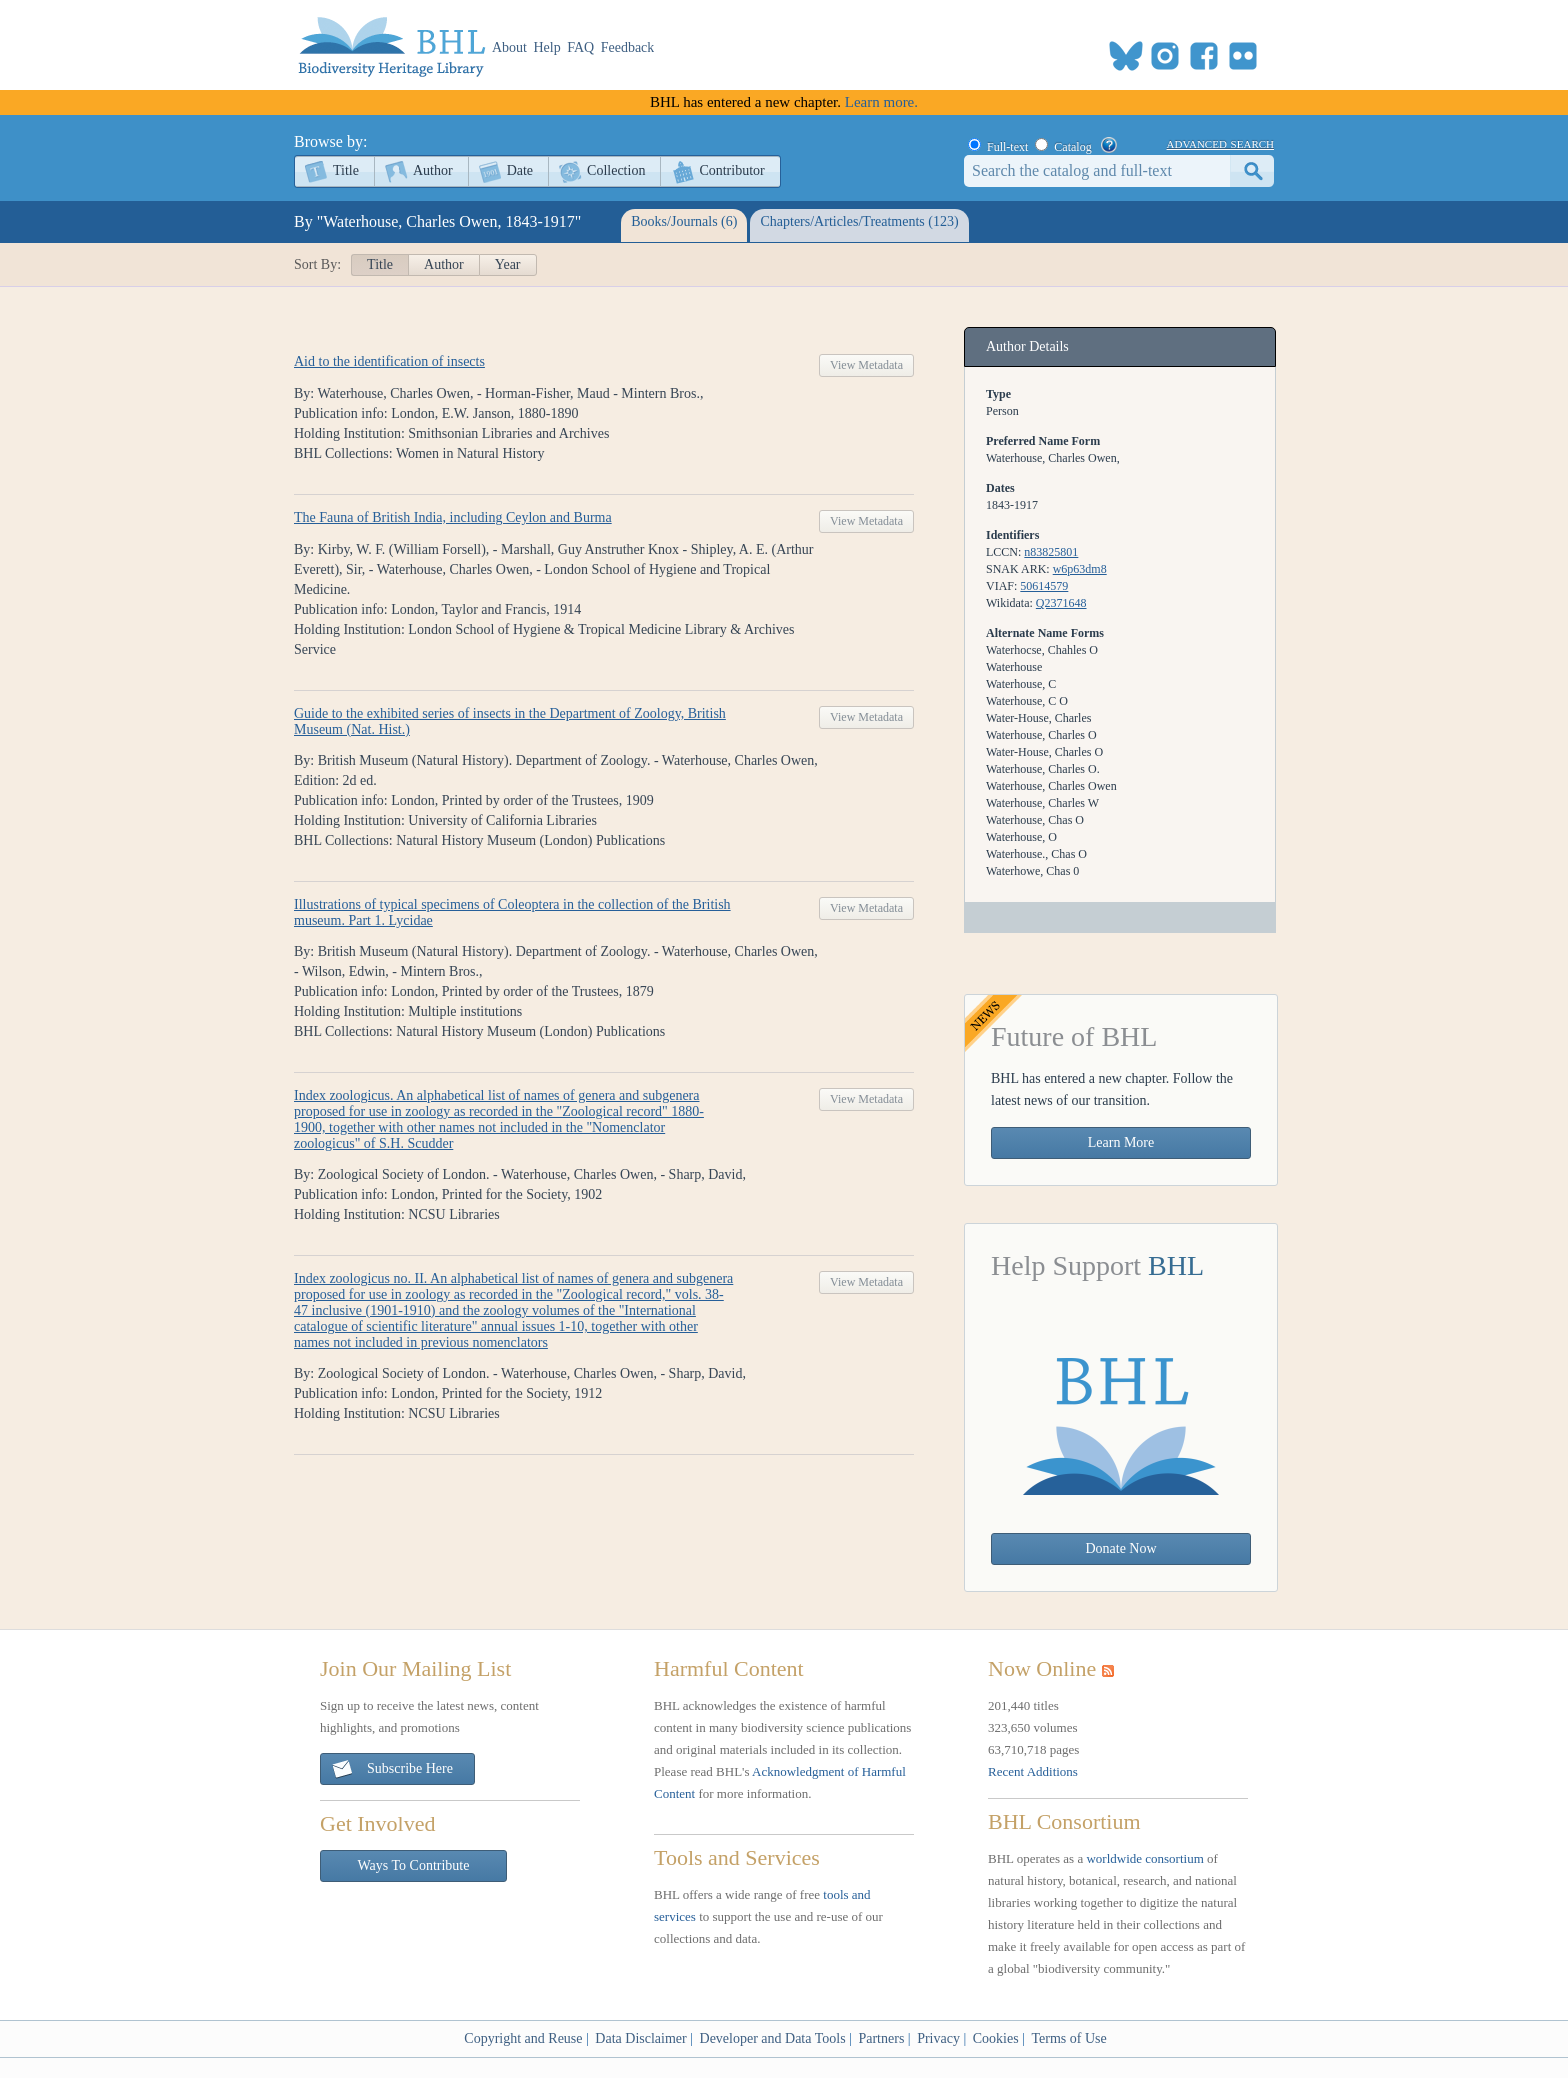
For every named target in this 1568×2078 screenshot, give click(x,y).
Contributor (731, 170)
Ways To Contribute (414, 1865)
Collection (616, 170)
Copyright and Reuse (523, 2038)
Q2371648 (1061, 603)
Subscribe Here (392, 1769)
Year (508, 264)
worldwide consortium (1144, 1858)
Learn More (1121, 1142)
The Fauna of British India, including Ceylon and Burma (453, 517)
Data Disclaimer (640, 2038)
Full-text (1007, 147)
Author (433, 170)
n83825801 (1051, 552)
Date (520, 170)
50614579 (1044, 586)
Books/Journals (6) (684, 221)
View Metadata (866, 365)
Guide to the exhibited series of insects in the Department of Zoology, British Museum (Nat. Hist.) (510, 721)
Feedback (628, 47)
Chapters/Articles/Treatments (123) (859, 221)
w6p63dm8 (1080, 569)
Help (547, 47)
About (509, 47)
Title (346, 170)
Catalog (1072, 147)
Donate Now (1120, 1548)
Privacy (938, 2038)
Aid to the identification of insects (389, 361)
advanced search (1220, 143)
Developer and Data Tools (773, 2038)
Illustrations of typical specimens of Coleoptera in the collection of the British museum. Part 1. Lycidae (512, 912)
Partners (881, 2038)
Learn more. (881, 102)
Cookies (996, 2038)
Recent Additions (1033, 1771)
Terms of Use (1068, 2038)
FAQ (580, 47)
